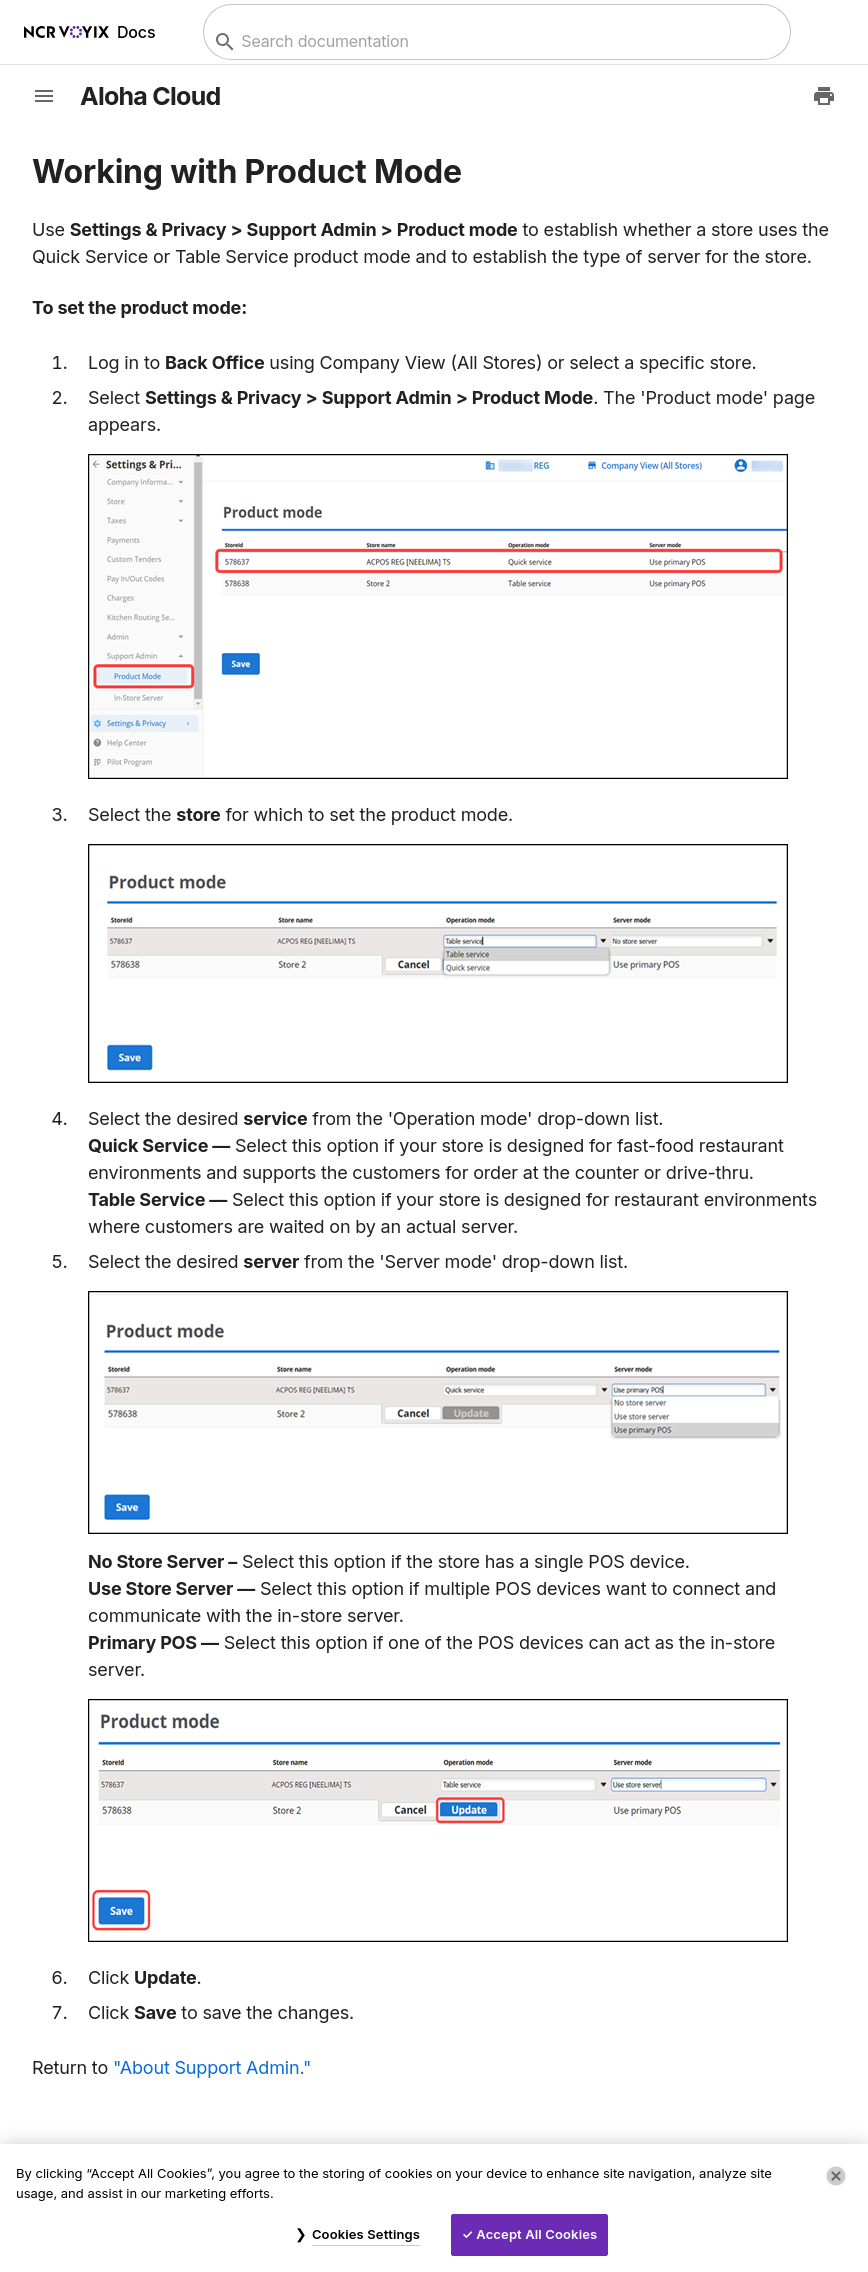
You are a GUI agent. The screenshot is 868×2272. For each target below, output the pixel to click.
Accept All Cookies (536, 2234)
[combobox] (494, 41)
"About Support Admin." (212, 2067)
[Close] (836, 2176)
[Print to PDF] (824, 96)
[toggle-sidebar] (44, 96)
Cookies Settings (366, 2234)
